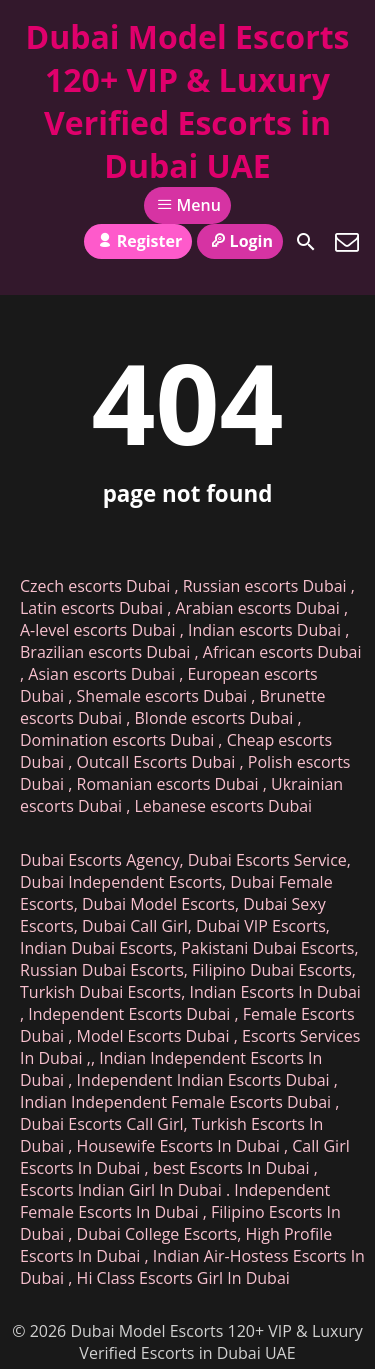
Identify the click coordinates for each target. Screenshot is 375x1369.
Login (240, 241)
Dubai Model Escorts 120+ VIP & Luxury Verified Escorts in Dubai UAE (187, 101)
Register (138, 241)
